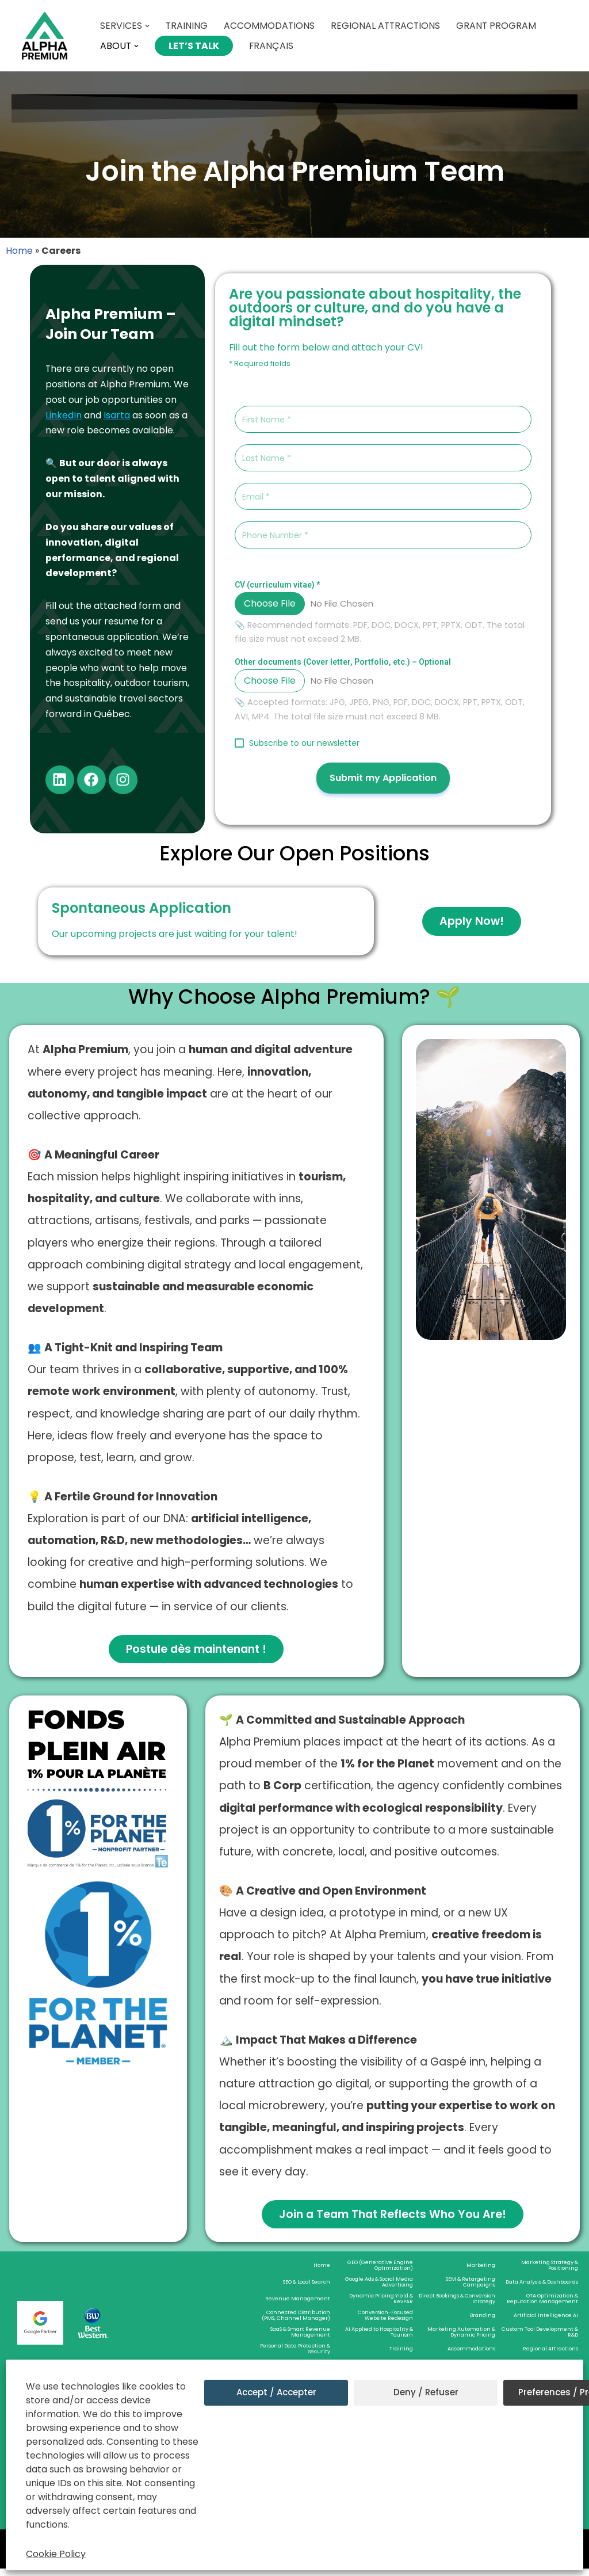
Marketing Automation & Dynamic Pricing (461, 2339)
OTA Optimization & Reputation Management (542, 2306)
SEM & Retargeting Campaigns (470, 2289)
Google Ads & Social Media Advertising (379, 2289)
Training (187, 25)
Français (272, 45)
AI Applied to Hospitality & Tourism (379, 2339)
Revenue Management (297, 2306)
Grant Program (499, 25)
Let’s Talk (194, 45)
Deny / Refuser (425, 2392)
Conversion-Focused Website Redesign (385, 2322)
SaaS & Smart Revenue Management (300, 2339)
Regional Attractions (387, 25)
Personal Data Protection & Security (295, 2356)
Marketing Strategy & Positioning (549, 2272)
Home (19, 250)
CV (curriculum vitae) (277, 584)
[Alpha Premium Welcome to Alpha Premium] (45, 35)
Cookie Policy (56, 2553)
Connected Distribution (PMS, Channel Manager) (296, 2322)
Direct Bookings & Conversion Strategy (457, 2306)
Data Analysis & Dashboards (542, 2289)
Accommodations (270, 25)
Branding (482, 2322)
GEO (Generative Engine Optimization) (380, 2272)
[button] (147, 26)
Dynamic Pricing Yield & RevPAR (381, 2306)
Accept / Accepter (276, 2392)
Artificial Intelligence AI (546, 2322)
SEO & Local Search (306, 2289)
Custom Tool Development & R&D (540, 2339)
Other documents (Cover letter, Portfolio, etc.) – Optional (343, 662)
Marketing (480, 2272)
